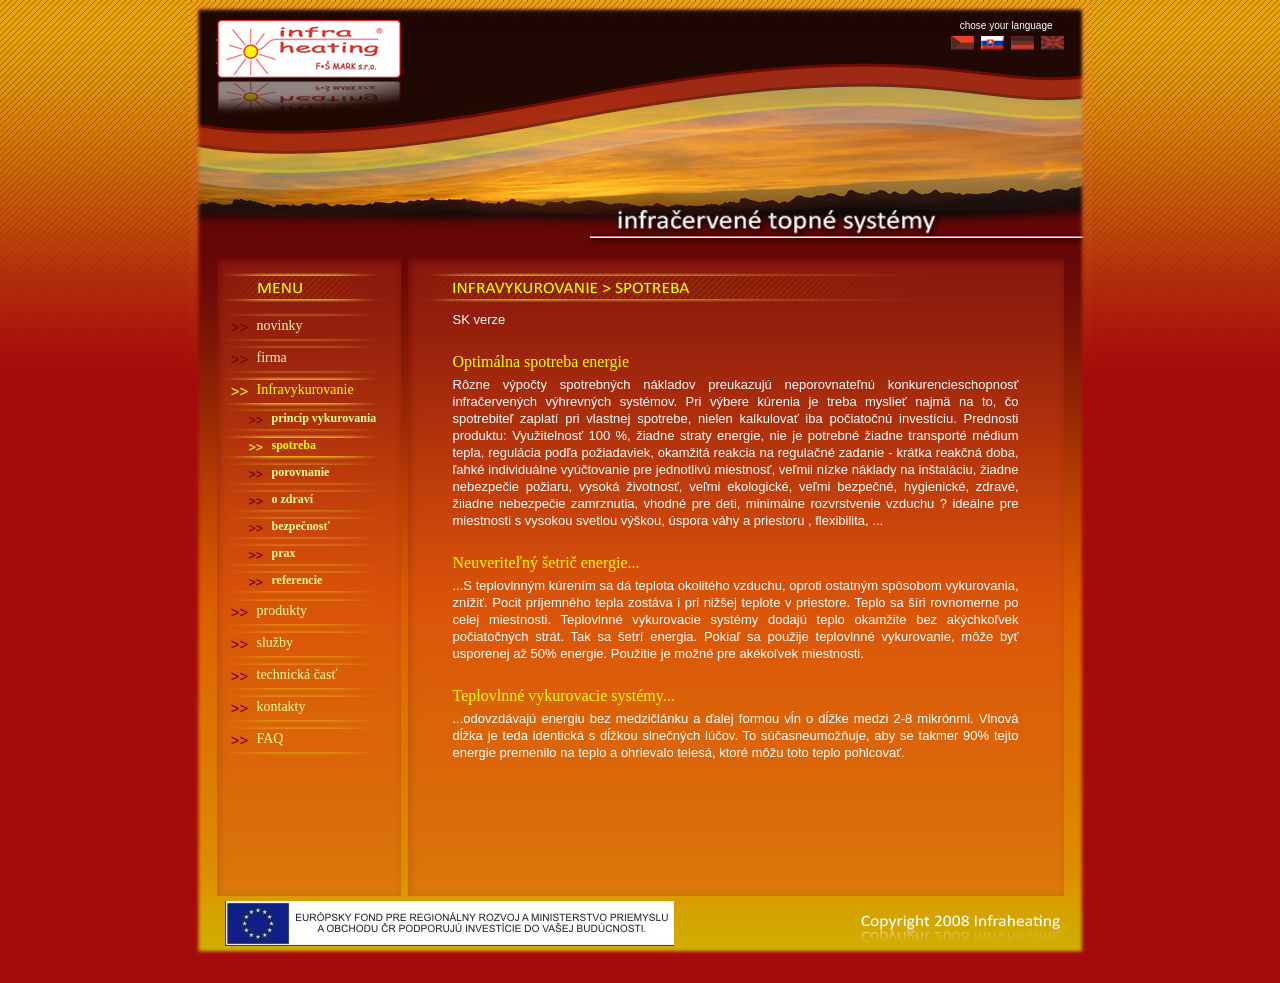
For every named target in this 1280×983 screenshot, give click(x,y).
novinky (280, 325)
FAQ (270, 738)
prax (284, 553)
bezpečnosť (301, 526)
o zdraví (293, 499)
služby (275, 642)
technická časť (297, 674)
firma (272, 357)
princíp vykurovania (324, 418)
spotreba (294, 445)
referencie (297, 580)
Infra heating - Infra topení (310, 43)
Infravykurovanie (305, 389)
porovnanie (301, 472)
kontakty (281, 706)
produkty (282, 610)
